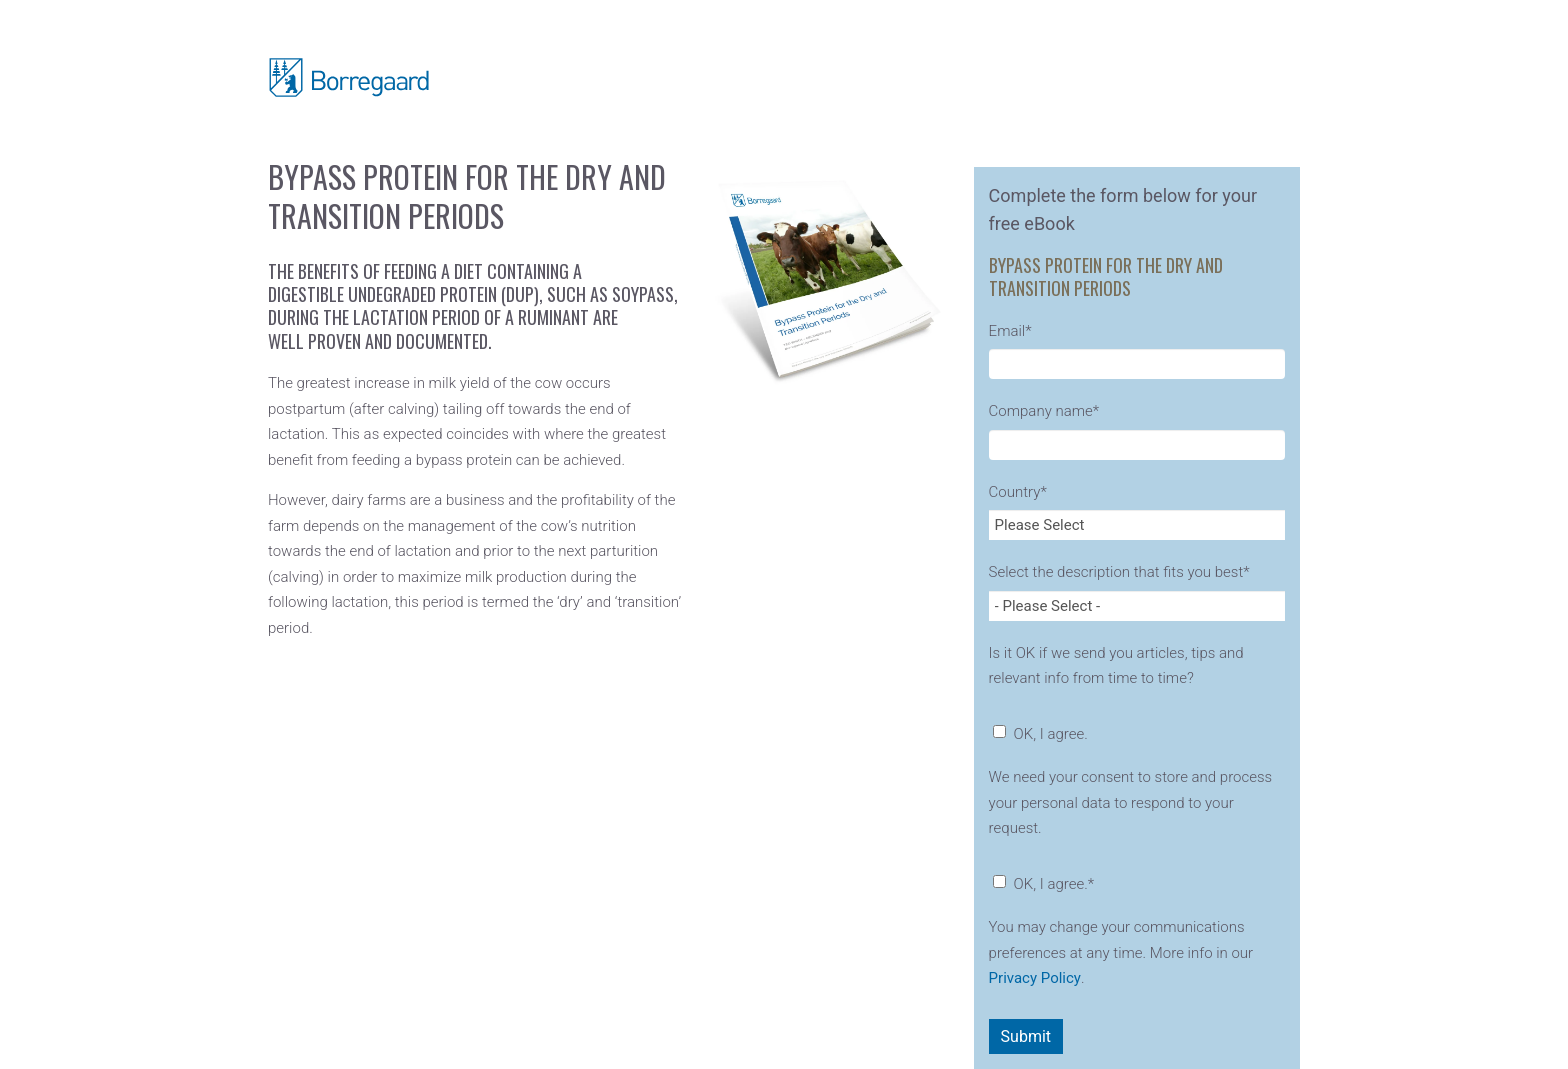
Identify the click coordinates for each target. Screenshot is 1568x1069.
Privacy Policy (1035, 978)
